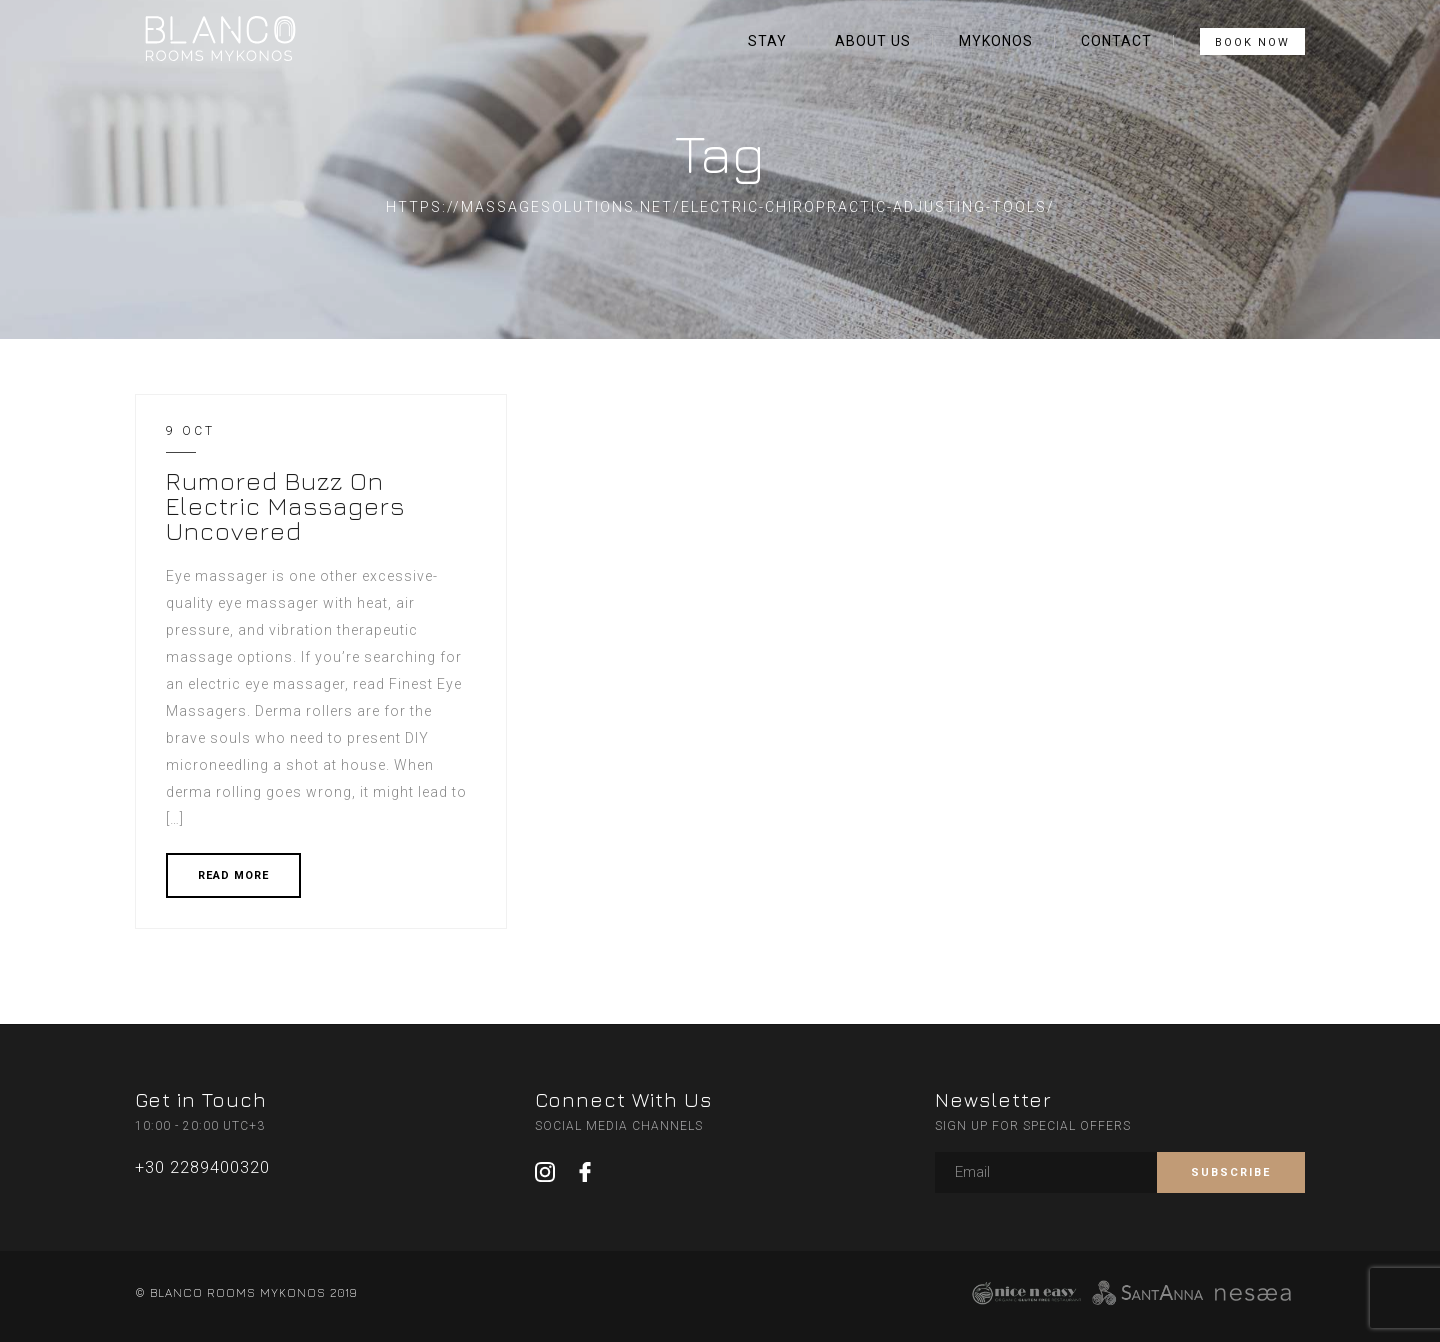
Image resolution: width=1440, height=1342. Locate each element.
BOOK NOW (1252, 42)
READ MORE (233, 875)
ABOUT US (873, 41)
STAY (767, 41)
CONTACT (1116, 41)
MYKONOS (996, 41)
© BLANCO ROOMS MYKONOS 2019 (246, 1292)
